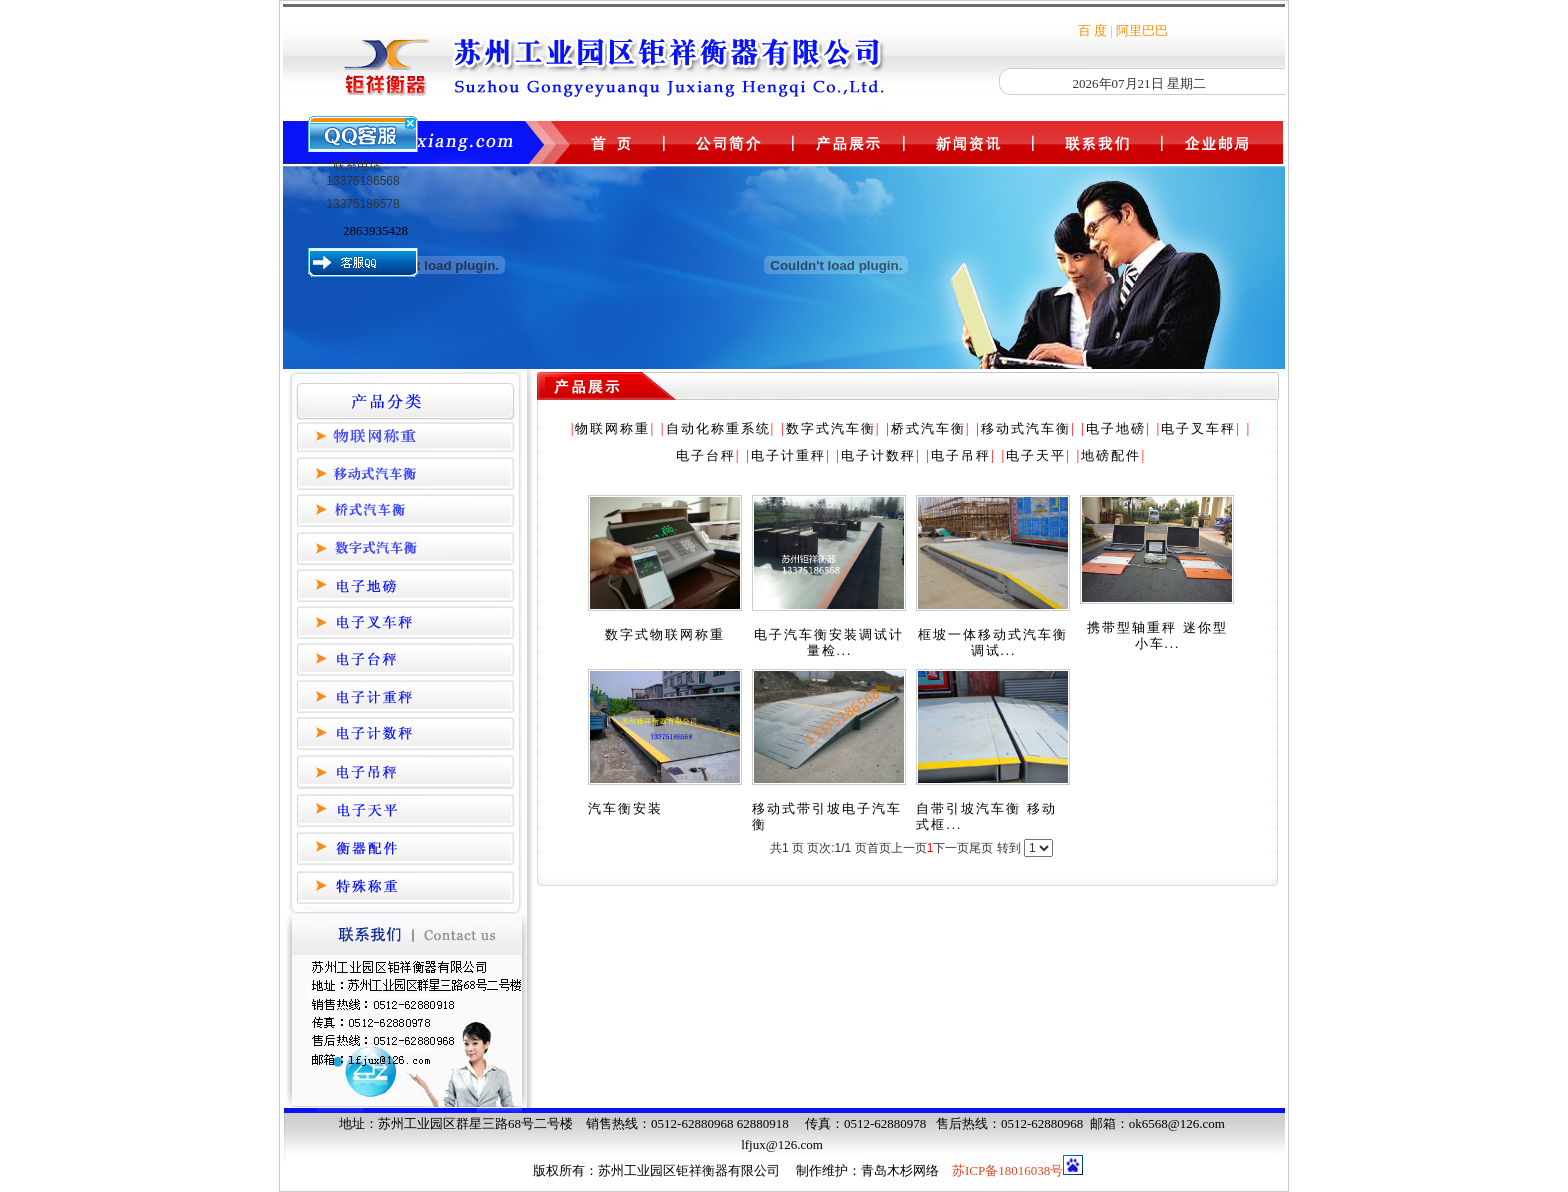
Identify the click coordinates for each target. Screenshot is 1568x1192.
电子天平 (1036, 455)
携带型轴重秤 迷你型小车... (1157, 635)
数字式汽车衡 (831, 428)
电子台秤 (706, 455)
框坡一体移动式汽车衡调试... (993, 642)
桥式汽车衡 (928, 428)
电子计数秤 (878, 455)
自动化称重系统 (718, 428)
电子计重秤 (788, 455)
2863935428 (375, 230)
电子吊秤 (961, 455)
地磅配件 (1111, 455)
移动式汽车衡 (1026, 428)
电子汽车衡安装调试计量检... (829, 642)
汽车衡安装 (625, 808)
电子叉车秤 (1198, 428)
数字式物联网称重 (665, 634)
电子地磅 (1116, 428)
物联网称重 (612, 428)
